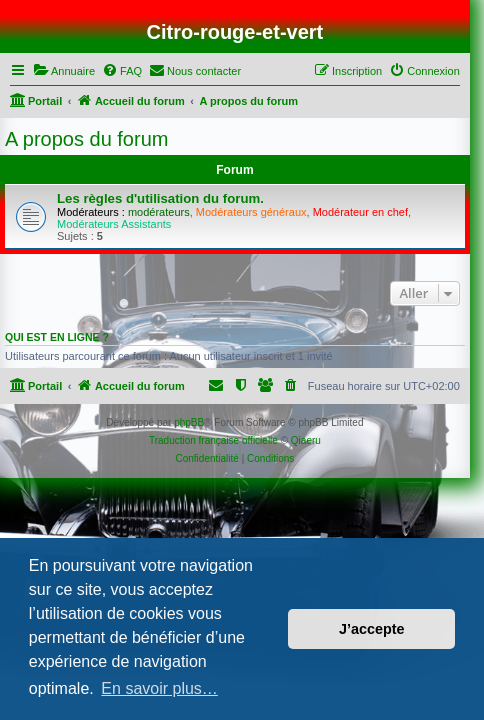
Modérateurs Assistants (114, 224)
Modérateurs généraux (251, 212)
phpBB (189, 422)
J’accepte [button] (372, 629)
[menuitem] (64, 71)
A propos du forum (86, 139)
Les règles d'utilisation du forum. (160, 198)
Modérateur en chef (360, 212)
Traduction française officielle (213, 440)
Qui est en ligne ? (57, 337)
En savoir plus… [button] (159, 688)
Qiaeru (306, 440)
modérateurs (159, 212)
